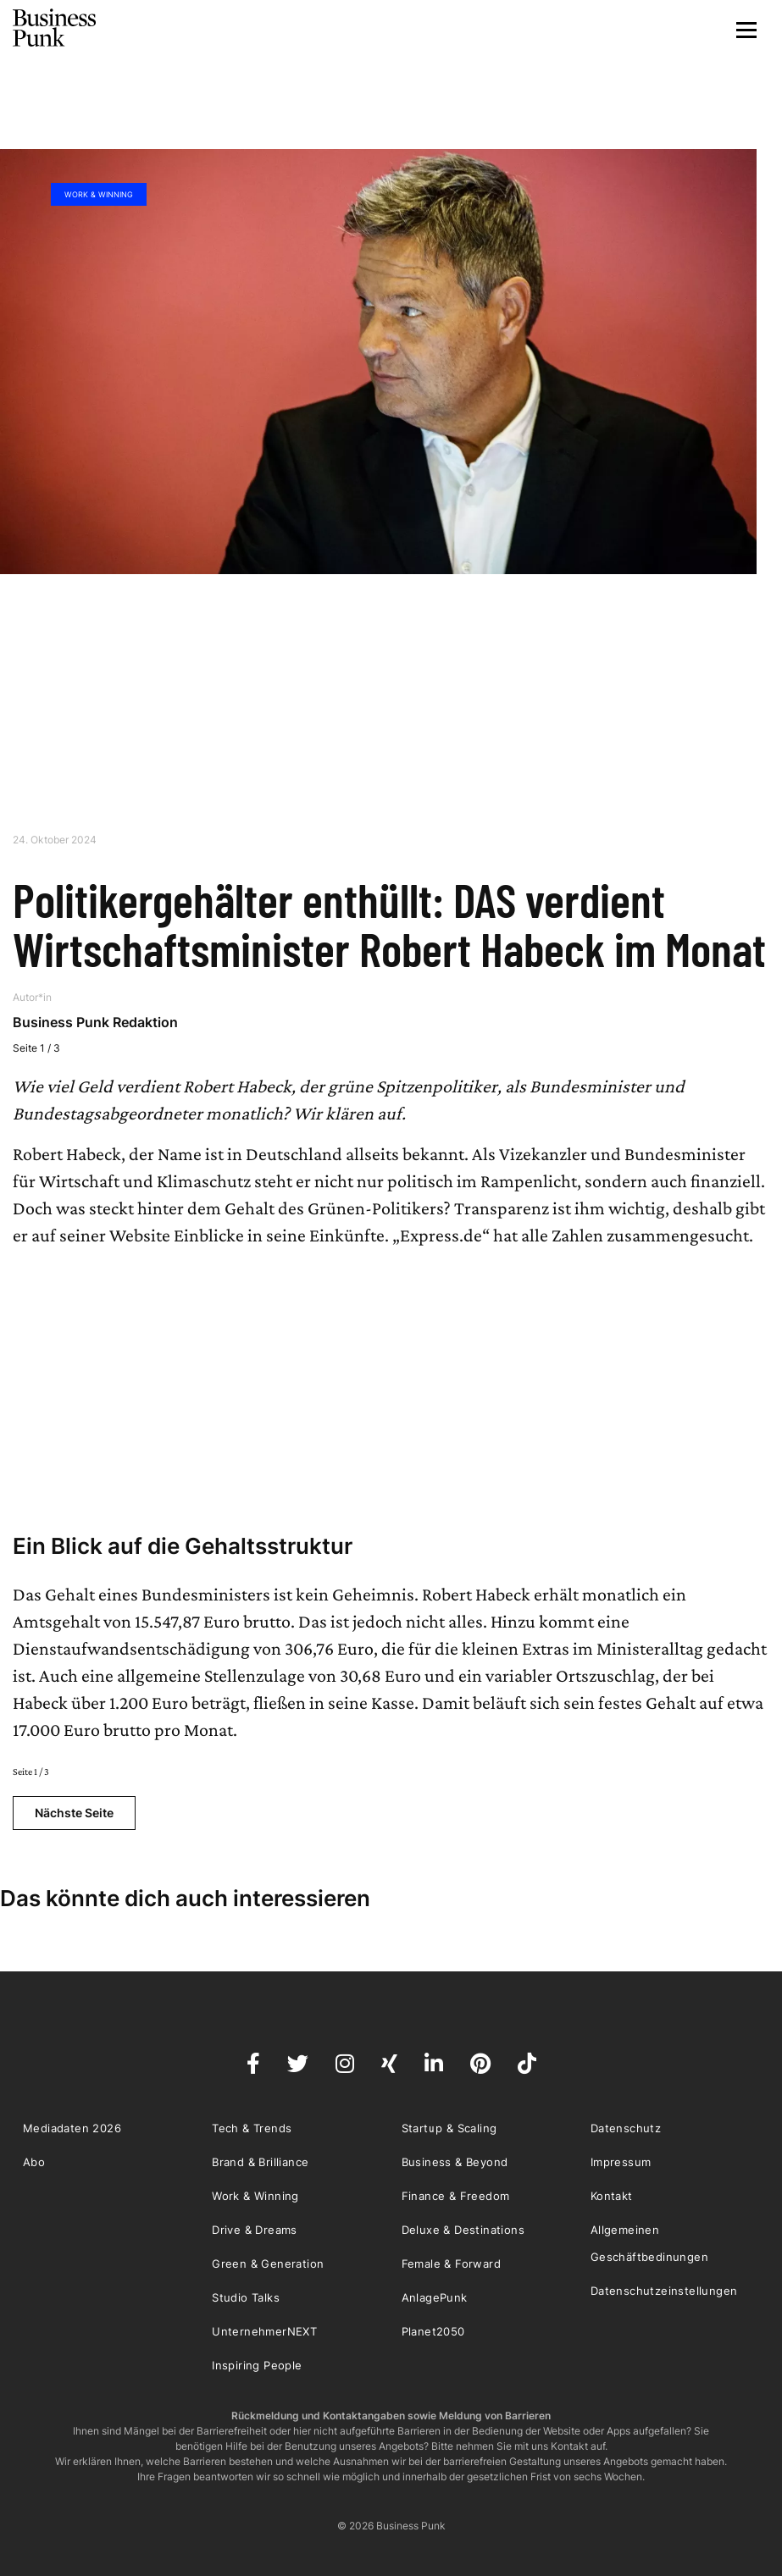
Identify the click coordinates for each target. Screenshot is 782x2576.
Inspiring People (257, 2365)
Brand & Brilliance (260, 2162)
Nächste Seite (74, 1812)
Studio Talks (246, 2297)
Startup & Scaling (449, 2128)
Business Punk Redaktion (95, 1022)
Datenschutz (626, 2128)
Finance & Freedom (456, 2196)
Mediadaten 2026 (72, 2128)
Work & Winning (98, 194)
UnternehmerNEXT (264, 2331)
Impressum (621, 2162)
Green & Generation (268, 2263)
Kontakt (612, 2196)
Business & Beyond (455, 2162)
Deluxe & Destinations (463, 2229)
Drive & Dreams (254, 2229)
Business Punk (55, 27)
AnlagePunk (435, 2297)
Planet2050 (433, 2331)
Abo (34, 2162)
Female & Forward (451, 2263)
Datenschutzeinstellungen (664, 2290)
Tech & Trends (251, 2128)
